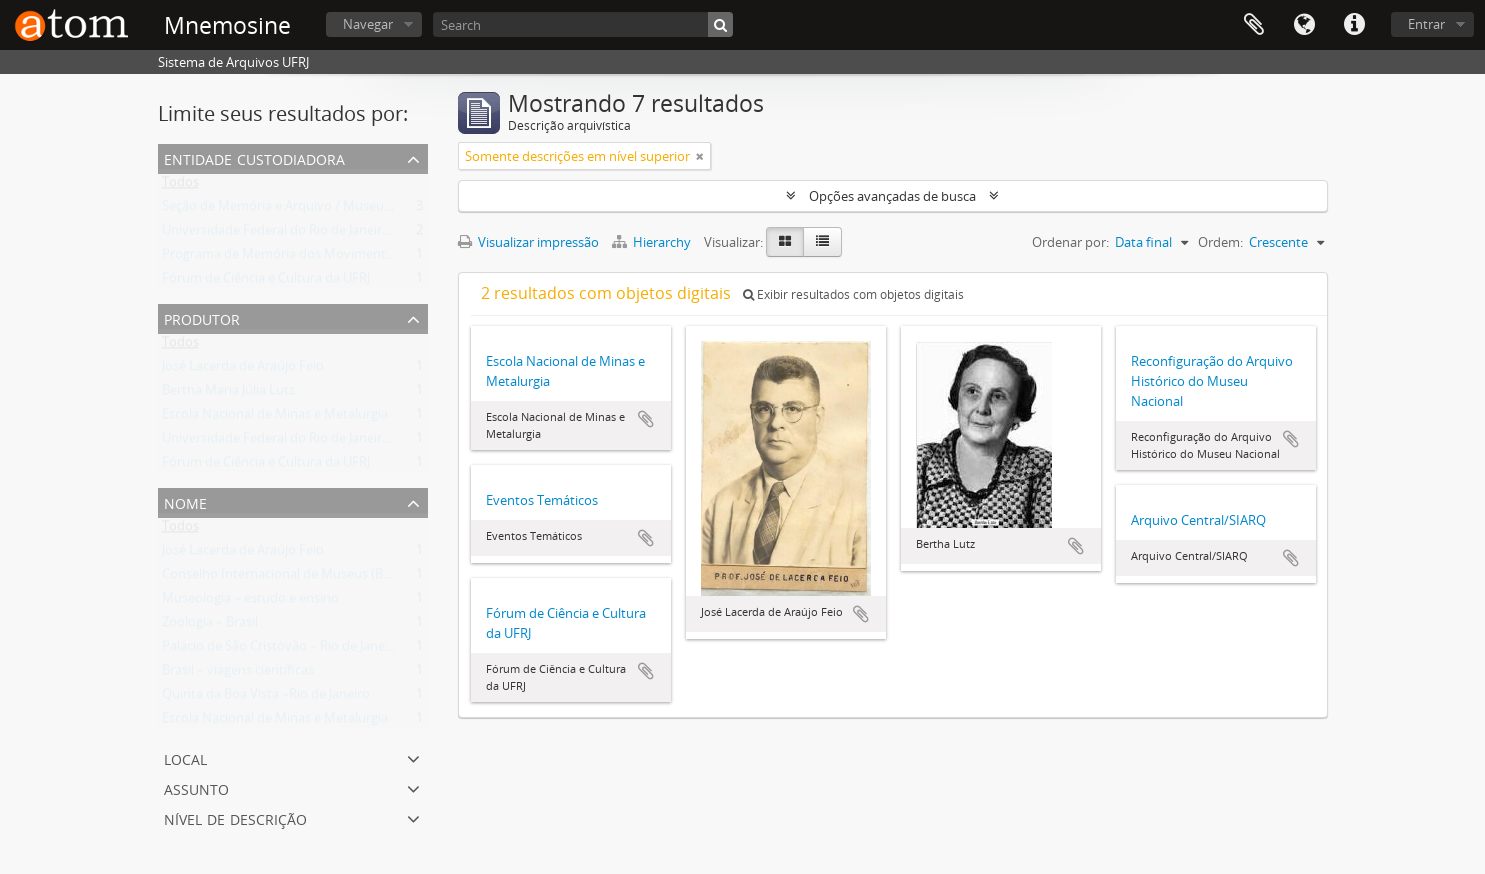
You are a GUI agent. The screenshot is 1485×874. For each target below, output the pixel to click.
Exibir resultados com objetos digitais (853, 294)
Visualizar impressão (528, 242)
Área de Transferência (1254, 25)
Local (185, 757)
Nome (185, 501)
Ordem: (1220, 242)
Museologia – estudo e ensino (250, 602)
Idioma (1304, 25)
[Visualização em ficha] (785, 242)
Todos (180, 186)
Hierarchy (653, 242)
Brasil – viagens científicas (238, 674)
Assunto (196, 787)
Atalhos (1354, 25)
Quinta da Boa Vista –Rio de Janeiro (266, 698)
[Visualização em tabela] (822, 242)
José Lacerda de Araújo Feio (243, 370)
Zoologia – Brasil (210, 626)
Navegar (368, 24)
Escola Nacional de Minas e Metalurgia (275, 418)
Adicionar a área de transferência (646, 419)
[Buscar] (720, 24)
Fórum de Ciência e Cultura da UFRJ (266, 282)
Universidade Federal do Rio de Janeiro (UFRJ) (295, 234)
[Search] (583, 24)
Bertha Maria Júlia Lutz (228, 394)
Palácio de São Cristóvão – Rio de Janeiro (281, 650)
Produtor (202, 317)
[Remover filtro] (700, 156)
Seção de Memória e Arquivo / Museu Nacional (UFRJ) (319, 210)
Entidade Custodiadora (254, 157)
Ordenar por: (1070, 242)
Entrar (1426, 24)
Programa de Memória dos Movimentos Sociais (302, 258)
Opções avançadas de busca (892, 196)
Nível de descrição (235, 817)
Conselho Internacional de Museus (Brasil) (286, 578)
